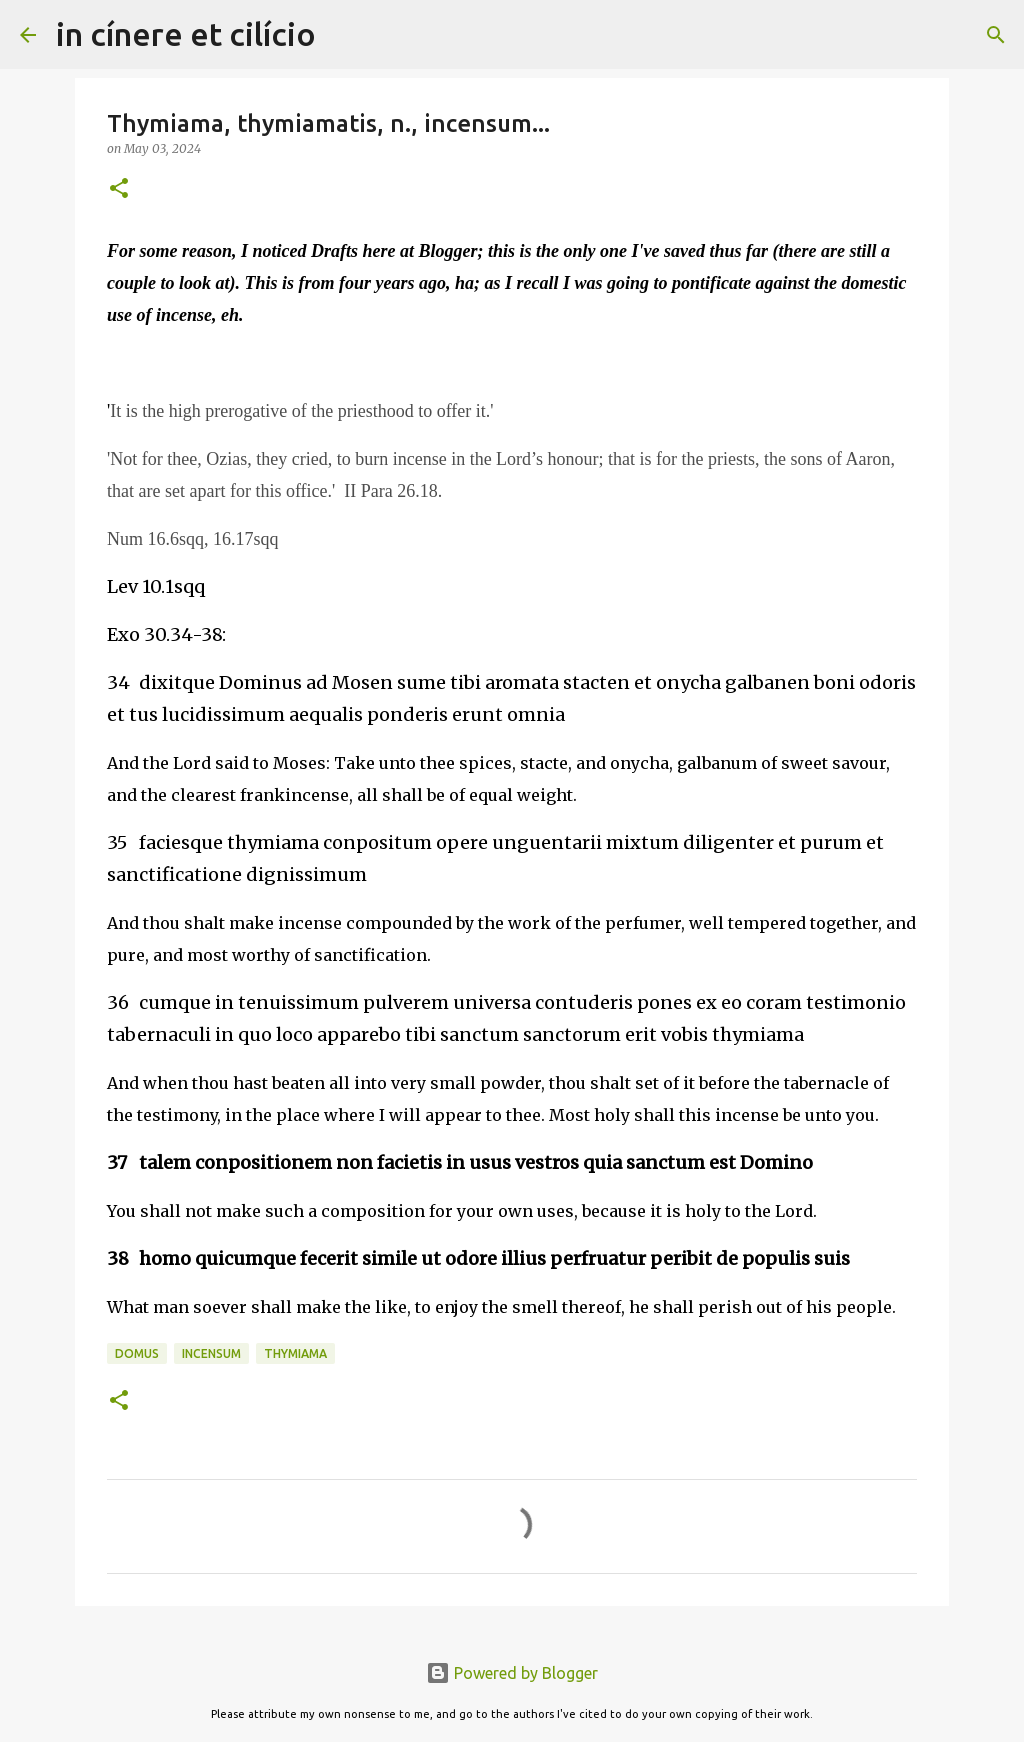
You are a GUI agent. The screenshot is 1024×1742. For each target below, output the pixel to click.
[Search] (344, 35)
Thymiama (295, 1353)
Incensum (211, 1353)
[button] (119, 189)
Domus (137, 1353)
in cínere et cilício (186, 34)
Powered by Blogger (512, 1673)
